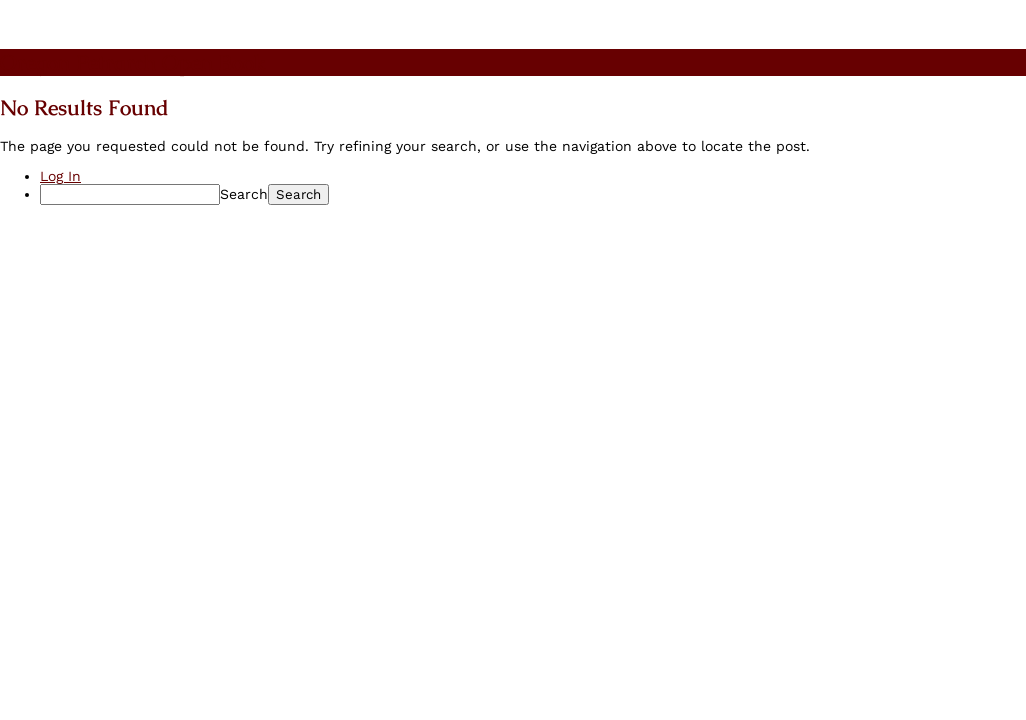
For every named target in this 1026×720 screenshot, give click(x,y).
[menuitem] (533, 194)
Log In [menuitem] (60, 176)
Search (244, 194)
